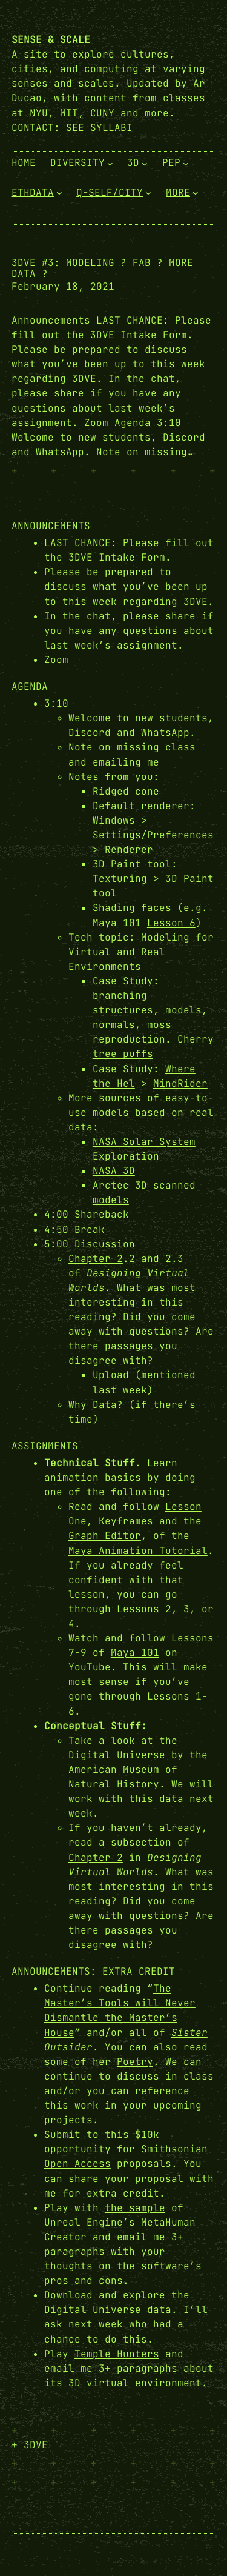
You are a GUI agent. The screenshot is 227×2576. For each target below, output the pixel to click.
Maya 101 (135, 1652)
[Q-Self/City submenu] (148, 193)
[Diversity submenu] (110, 164)
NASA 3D (114, 1170)
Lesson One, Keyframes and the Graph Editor (135, 1521)
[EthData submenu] (59, 193)
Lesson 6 (171, 922)
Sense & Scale (51, 39)
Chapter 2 (95, 1258)
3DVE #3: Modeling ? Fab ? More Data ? (102, 268)
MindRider (180, 1083)
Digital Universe (116, 1755)
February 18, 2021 (63, 286)
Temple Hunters (116, 2353)
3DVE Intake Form (116, 557)
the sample (135, 2207)
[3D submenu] (145, 164)
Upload (111, 1375)
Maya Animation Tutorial (138, 1550)
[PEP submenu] (186, 164)
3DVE (36, 2444)
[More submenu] (195, 193)
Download (68, 2295)
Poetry (135, 2061)
